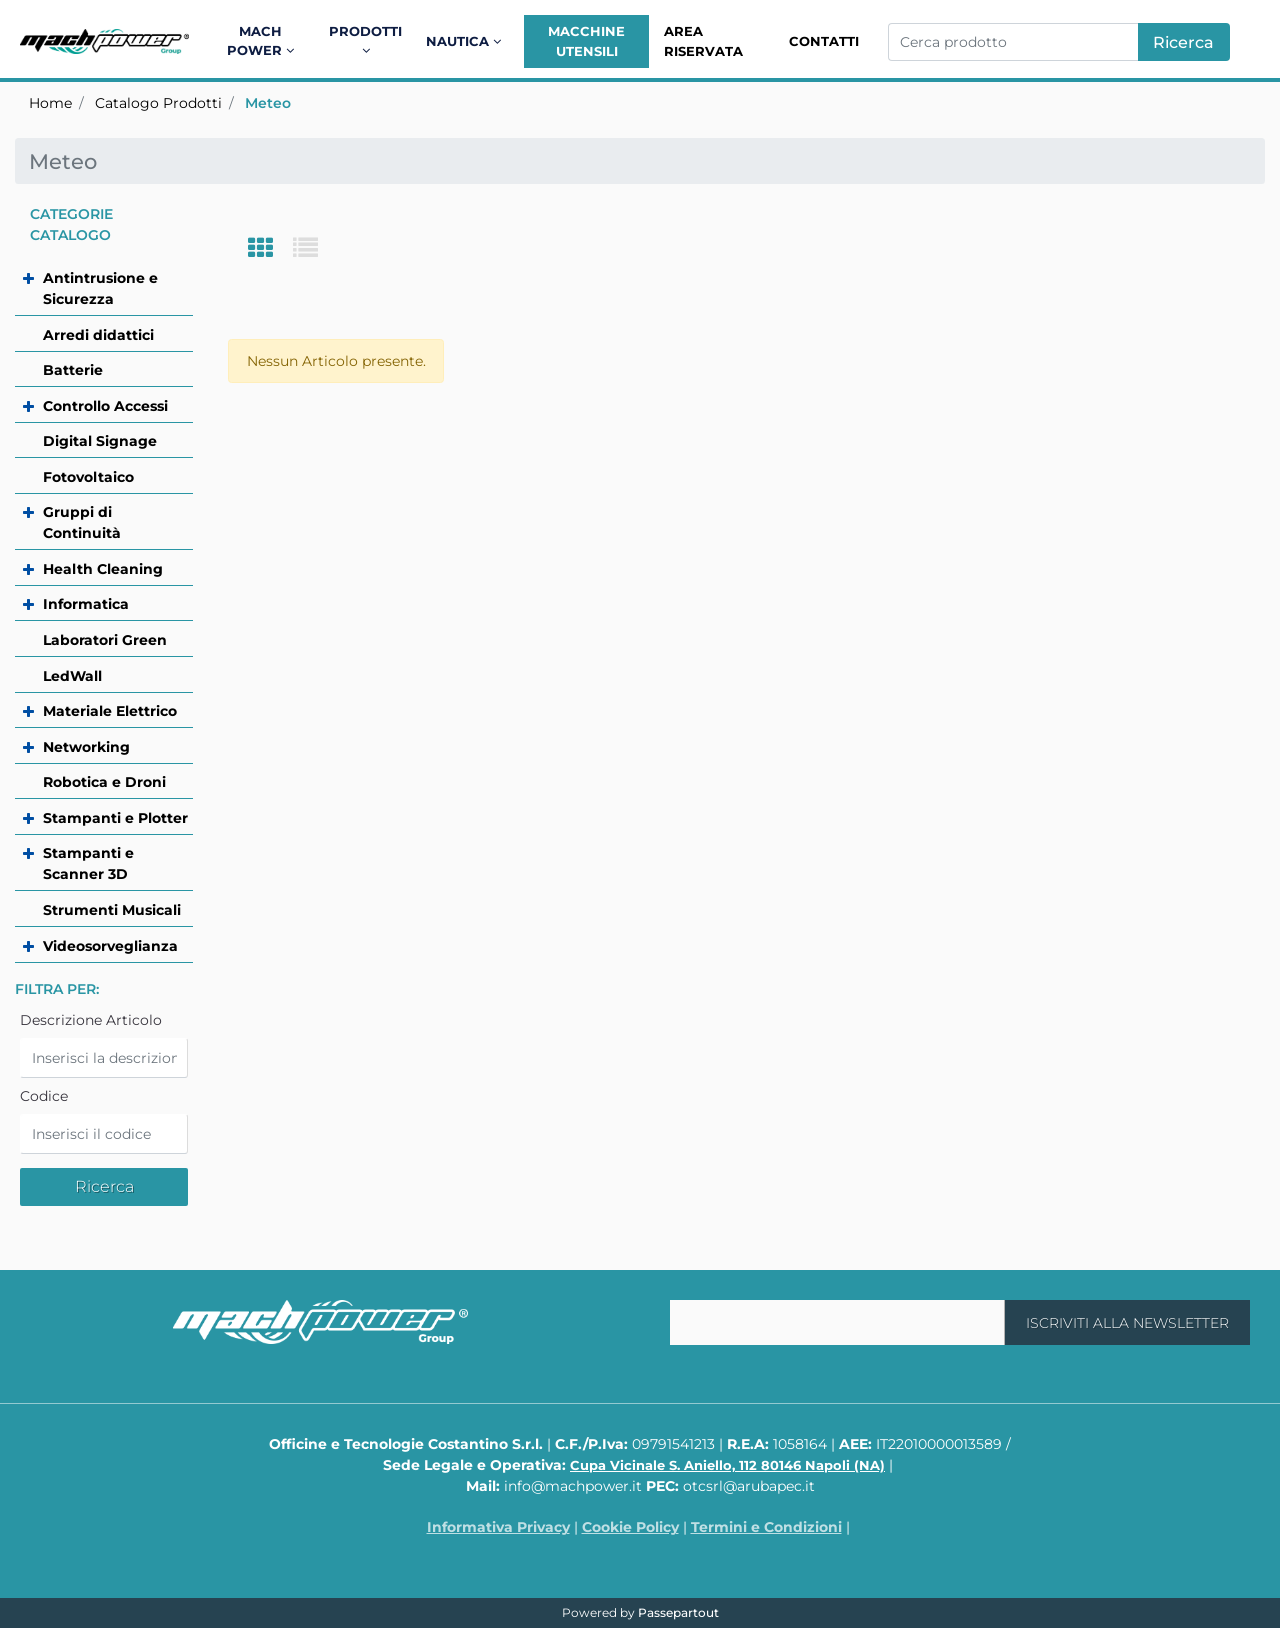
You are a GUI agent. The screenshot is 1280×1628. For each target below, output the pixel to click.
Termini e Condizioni (766, 1527)
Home (50, 103)
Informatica (86, 604)
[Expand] (23, 278)
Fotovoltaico (88, 477)
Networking (86, 747)
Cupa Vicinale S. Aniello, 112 (727, 1465)
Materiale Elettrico (110, 711)
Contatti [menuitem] (824, 41)
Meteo (268, 103)
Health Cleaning (103, 569)
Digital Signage (100, 441)
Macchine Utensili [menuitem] (586, 41)
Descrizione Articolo (91, 1020)
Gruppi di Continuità (82, 522)
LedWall (72, 676)
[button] (1184, 42)
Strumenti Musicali (112, 910)
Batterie (73, 370)
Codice (44, 1096)
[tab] (270, 249)
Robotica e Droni (104, 782)
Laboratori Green (105, 640)
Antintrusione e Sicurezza (100, 288)
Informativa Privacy (498, 1527)
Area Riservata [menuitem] (703, 41)
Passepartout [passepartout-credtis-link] (678, 1612)
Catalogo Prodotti (158, 103)
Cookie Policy (630, 1527)
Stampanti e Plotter (115, 818)
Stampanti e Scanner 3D (88, 863)
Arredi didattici (98, 335)
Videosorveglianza (110, 946)
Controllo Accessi (105, 406)
